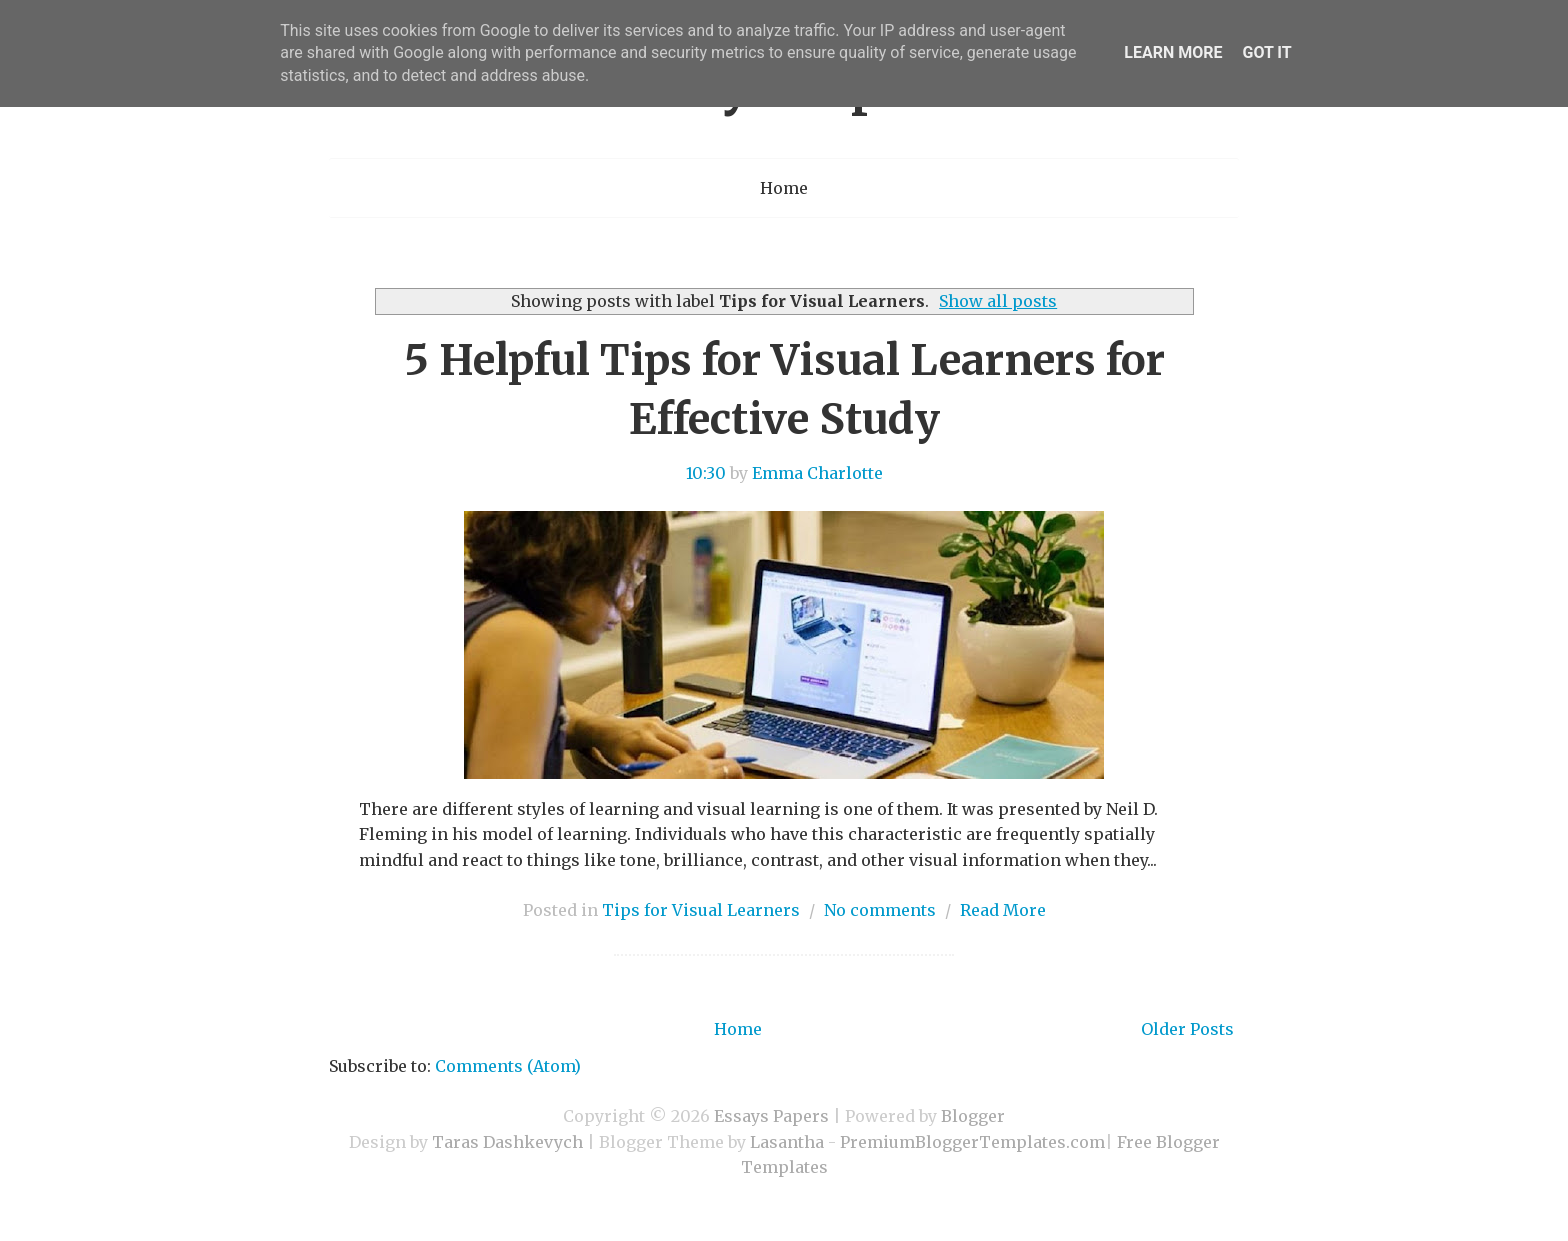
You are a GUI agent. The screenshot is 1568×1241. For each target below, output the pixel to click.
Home (784, 188)
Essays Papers (771, 1116)
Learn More (1173, 52)
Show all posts (998, 301)
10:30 (706, 473)
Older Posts (1187, 1029)
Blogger (973, 1116)
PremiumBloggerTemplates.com (972, 1142)
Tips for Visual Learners (701, 910)
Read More (1003, 910)
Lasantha (787, 1142)
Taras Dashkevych (507, 1142)
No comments (880, 910)
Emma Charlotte (817, 473)
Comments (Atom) (508, 1066)
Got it (1266, 52)
